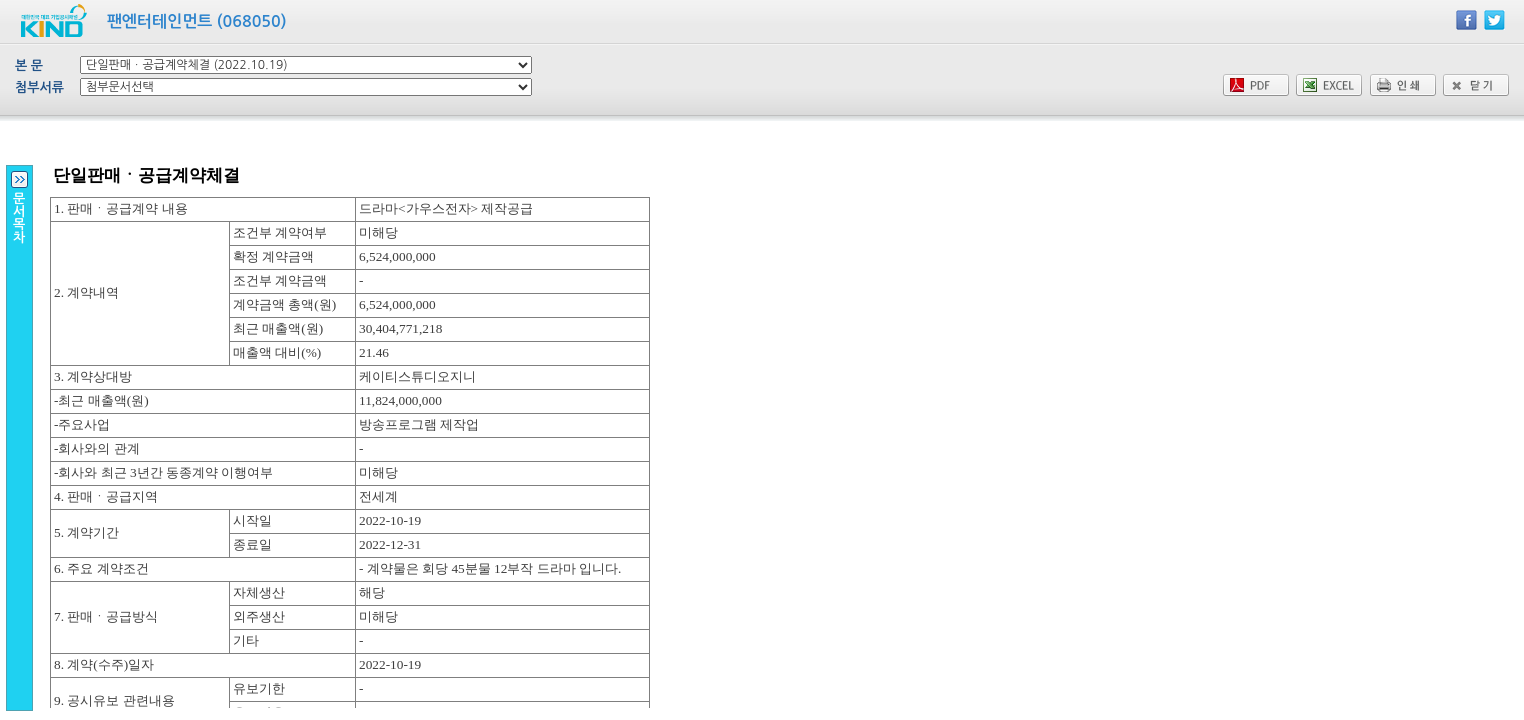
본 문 (29, 65)
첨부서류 (39, 87)
